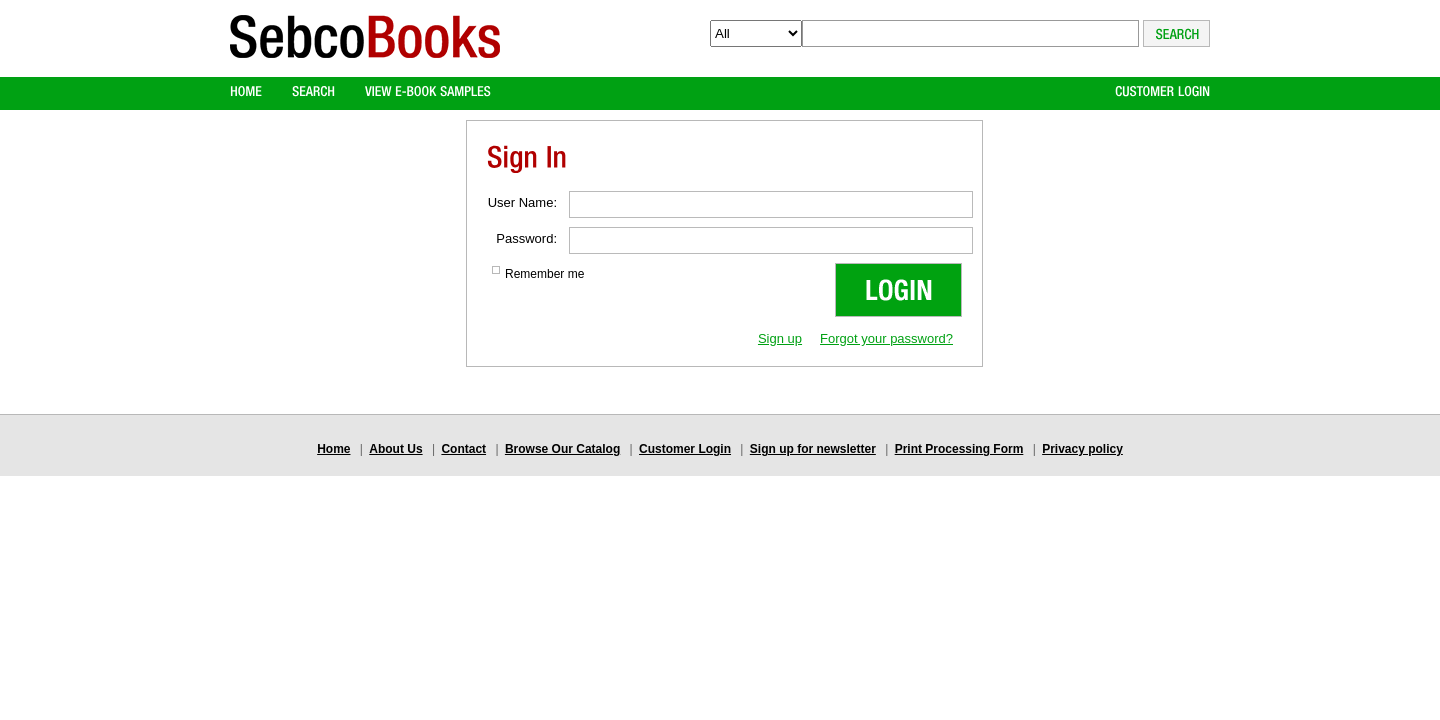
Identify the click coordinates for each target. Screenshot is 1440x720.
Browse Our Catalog (562, 449)
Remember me (544, 274)
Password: (526, 238)
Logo (365, 53)
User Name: (522, 202)
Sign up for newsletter (813, 449)
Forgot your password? (886, 338)
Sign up (780, 338)
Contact (463, 449)
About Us (395, 449)
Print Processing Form (959, 449)
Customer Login (685, 449)
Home (333, 449)
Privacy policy (1082, 449)
